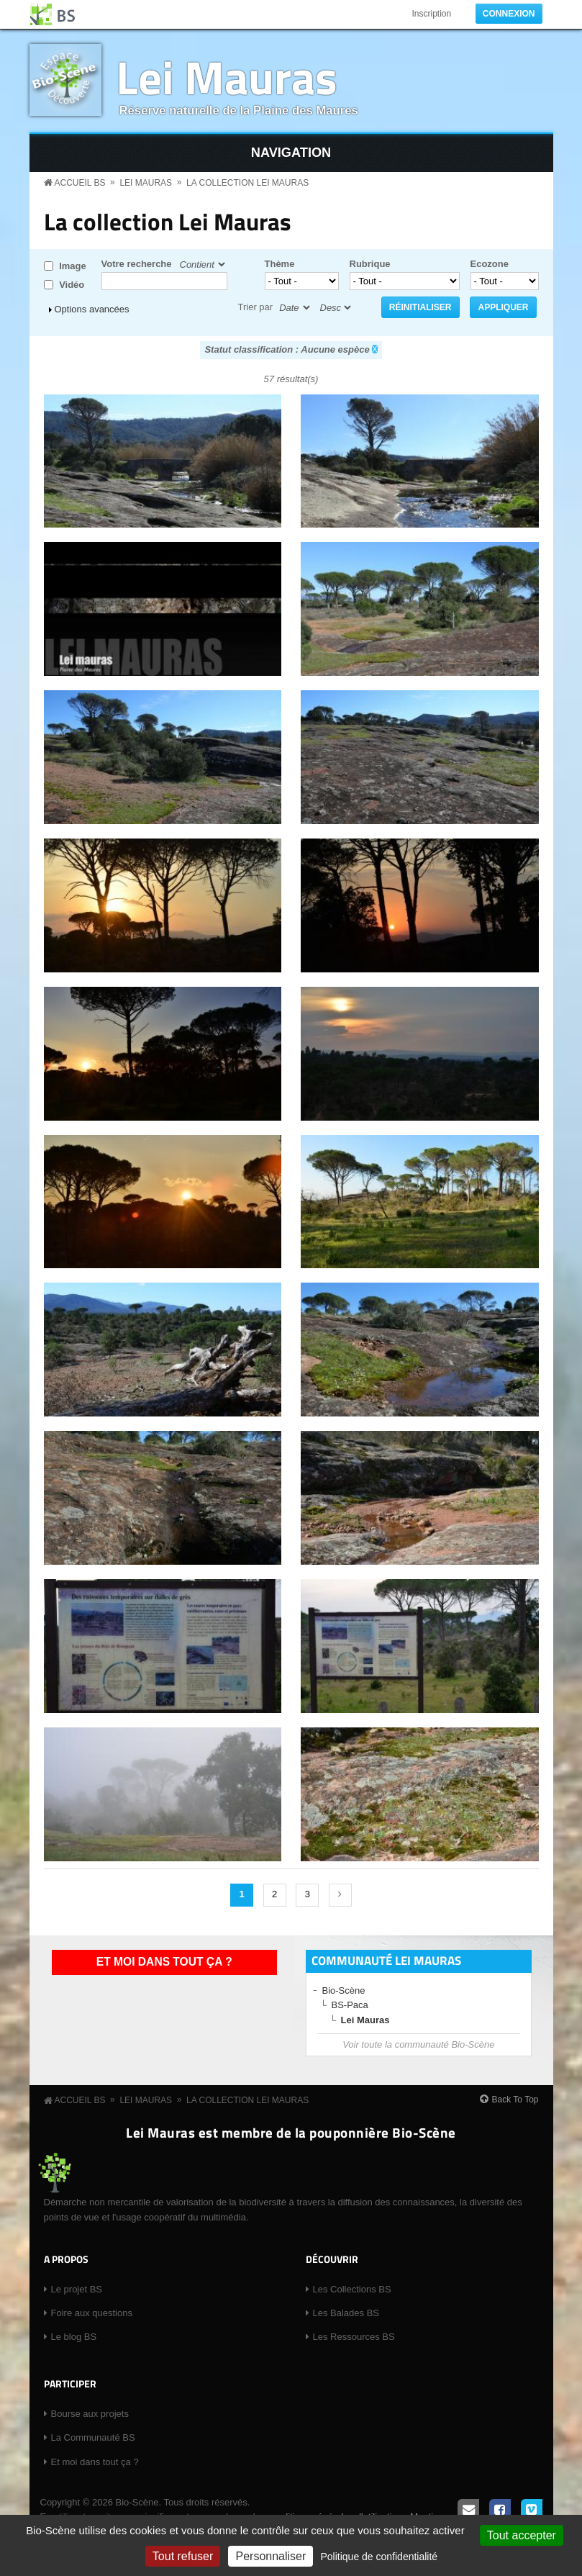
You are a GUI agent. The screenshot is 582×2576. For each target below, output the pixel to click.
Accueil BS (80, 183)
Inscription (431, 14)
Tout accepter (521, 2535)
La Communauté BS (93, 2437)
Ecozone (489, 263)
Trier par (255, 307)
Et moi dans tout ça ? (164, 1962)
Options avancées (92, 309)
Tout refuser (183, 2556)
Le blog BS (74, 2336)
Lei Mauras (226, 76)
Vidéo (71, 284)
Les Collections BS (352, 2289)
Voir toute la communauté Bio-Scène (418, 2044)
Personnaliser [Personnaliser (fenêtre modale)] (270, 2556)
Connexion (509, 14)
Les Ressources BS (354, 2336)
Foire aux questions (91, 2313)
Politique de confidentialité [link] (378, 2556)
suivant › (340, 1895)
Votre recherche (136, 263)
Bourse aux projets (90, 2413)
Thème (280, 263)
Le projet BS (77, 2289)
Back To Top (515, 2099)
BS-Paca (350, 2004)
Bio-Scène (343, 1990)
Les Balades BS (346, 2313)
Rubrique (370, 263)
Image (72, 266)
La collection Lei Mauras (247, 183)
